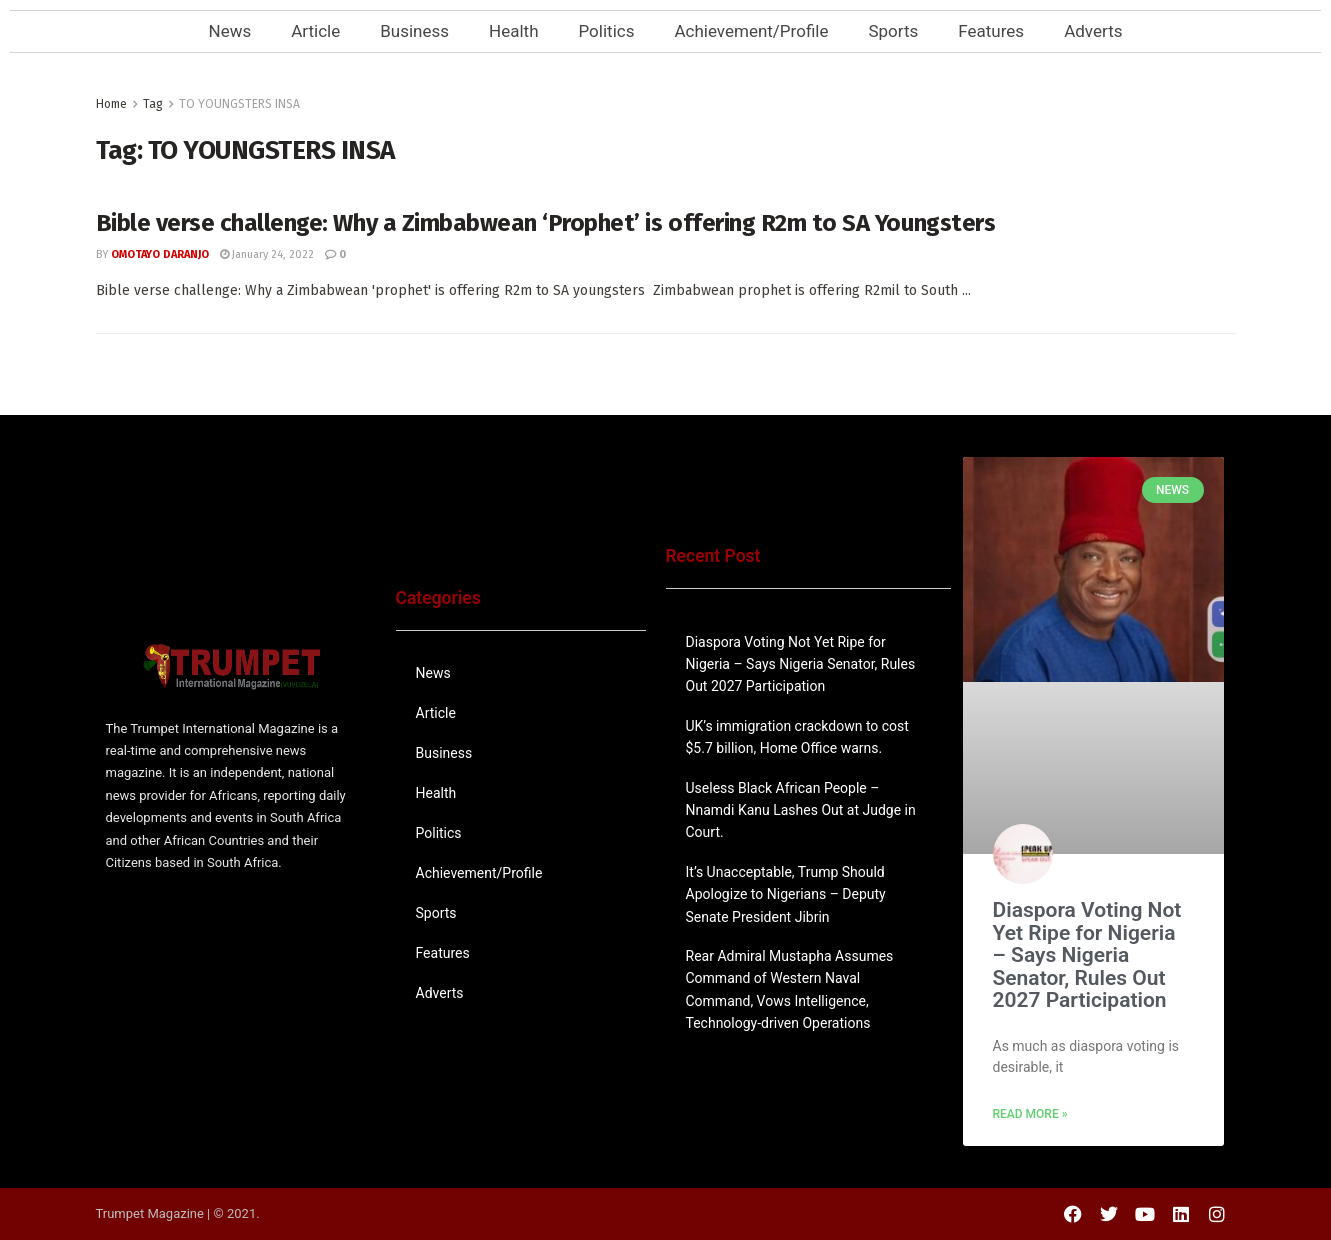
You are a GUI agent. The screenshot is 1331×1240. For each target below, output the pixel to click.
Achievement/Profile (751, 31)
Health (513, 31)
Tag (153, 104)
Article (315, 31)
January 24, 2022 (267, 254)
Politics (607, 31)
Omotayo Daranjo (160, 254)
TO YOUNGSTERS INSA (239, 104)
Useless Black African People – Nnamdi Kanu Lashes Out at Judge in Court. (801, 810)
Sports (893, 31)
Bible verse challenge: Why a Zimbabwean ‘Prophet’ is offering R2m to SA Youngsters (546, 223)
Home (111, 104)
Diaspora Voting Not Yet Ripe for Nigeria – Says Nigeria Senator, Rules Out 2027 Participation (801, 664)
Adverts (1093, 31)
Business (414, 31)
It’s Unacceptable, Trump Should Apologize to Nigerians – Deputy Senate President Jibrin (786, 894)
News (230, 31)
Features (991, 31)
